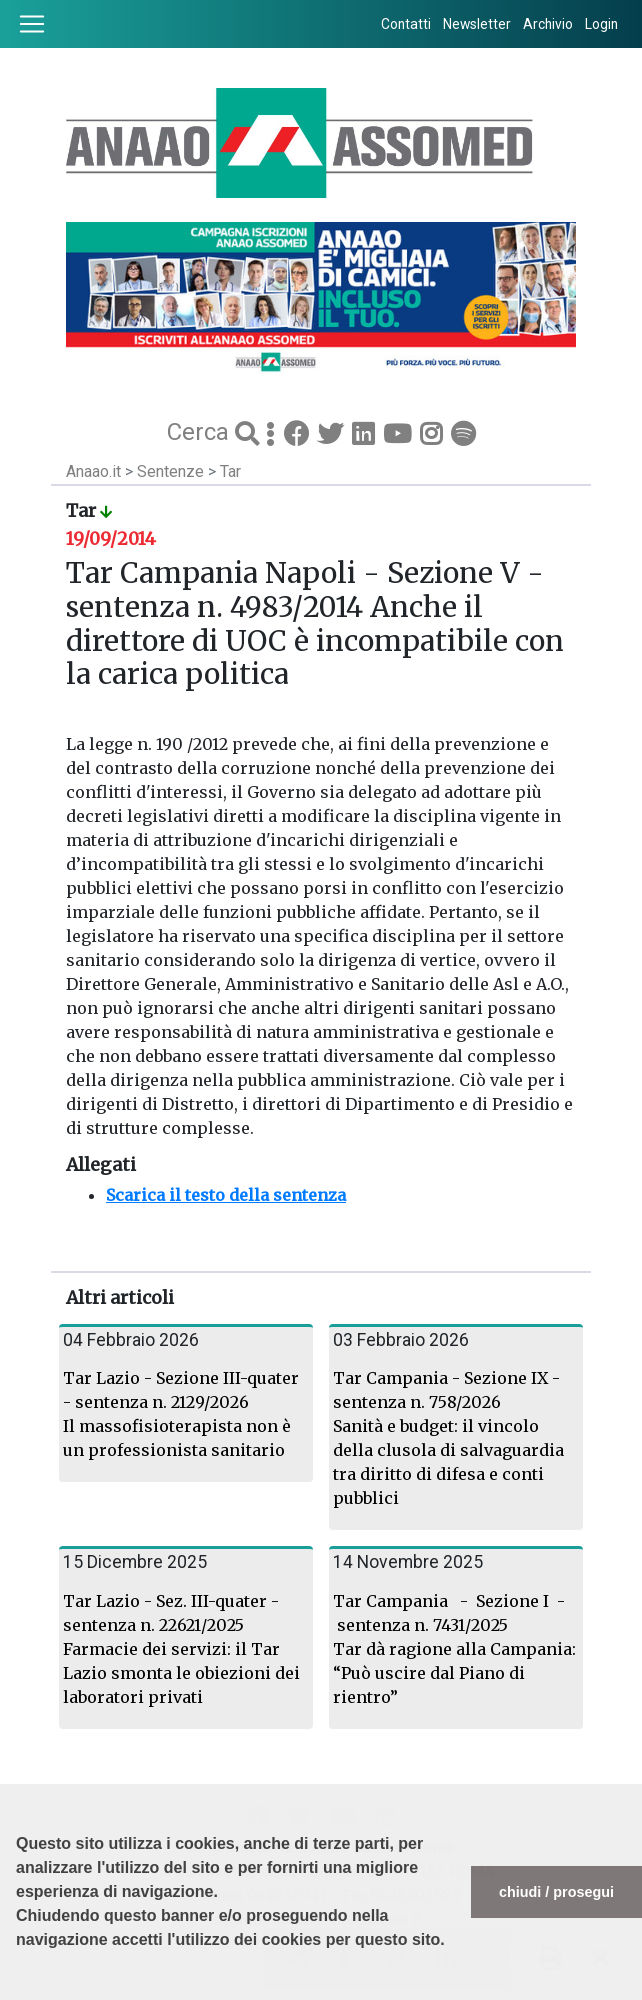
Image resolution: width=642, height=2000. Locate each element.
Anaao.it (93, 471)
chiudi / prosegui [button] (556, 1892)
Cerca (201, 432)
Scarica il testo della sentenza (226, 1195)
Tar (230, 471)
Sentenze (172, 471)
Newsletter (477, 24)
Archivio (548, 24)
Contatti (406, 24)
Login (601, 24)
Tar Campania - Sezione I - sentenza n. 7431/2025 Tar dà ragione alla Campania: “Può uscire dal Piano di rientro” (454, 1649)
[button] (19, 1990)
